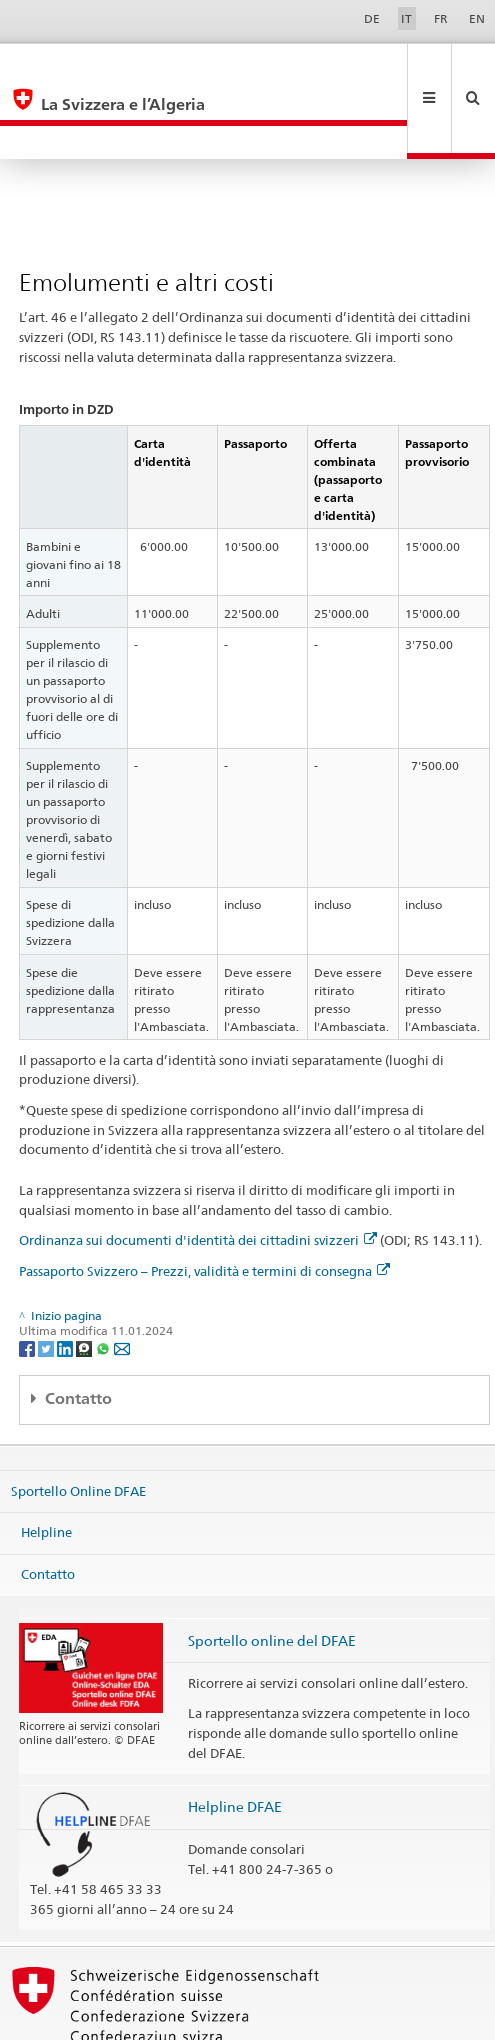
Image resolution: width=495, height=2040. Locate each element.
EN (477, 18)
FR (441, 18)
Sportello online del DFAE (272, 1573)
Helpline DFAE (235, 1739)
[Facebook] (28, 1280)
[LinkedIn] (66, 1280)
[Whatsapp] (104, 1280)
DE (372, 18)
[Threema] (85, 1280)
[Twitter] (47, 1280)
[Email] (122, 1280)
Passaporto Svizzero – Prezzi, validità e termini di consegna (204, 1204)
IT (406, 18)
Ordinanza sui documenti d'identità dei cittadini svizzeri (198, 1173)
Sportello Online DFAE (78, 1423)
